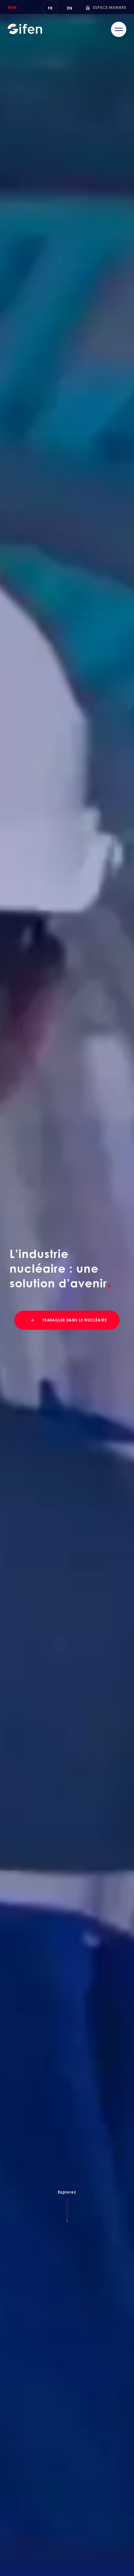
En (69, 8)
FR (50, 8)
